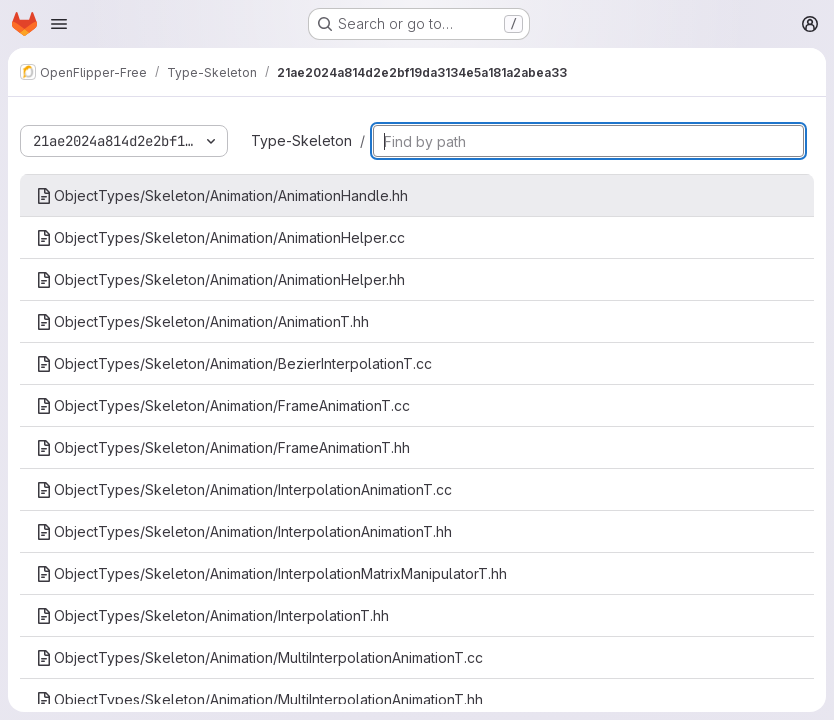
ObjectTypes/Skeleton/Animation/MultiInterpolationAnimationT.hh (259, 699)
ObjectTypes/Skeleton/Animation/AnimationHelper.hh (220, 279)
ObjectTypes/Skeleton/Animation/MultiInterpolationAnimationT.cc (259, 657)
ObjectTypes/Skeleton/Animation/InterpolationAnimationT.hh (244, 531)
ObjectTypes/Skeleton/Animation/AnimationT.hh (202, 321)
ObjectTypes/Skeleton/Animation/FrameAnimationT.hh (223, 447)
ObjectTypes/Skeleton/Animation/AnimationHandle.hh (222, 195)
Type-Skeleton (301, 140)
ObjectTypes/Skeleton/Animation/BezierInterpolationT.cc (234, 363)
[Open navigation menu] (59, 24)
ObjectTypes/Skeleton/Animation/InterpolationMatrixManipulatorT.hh (271, 573)
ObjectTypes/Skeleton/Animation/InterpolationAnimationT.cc (244, 489)
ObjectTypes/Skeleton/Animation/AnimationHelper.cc (220, 237)
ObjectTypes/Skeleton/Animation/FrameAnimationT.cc (223, 405)
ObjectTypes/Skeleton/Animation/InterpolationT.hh (212, 615)
